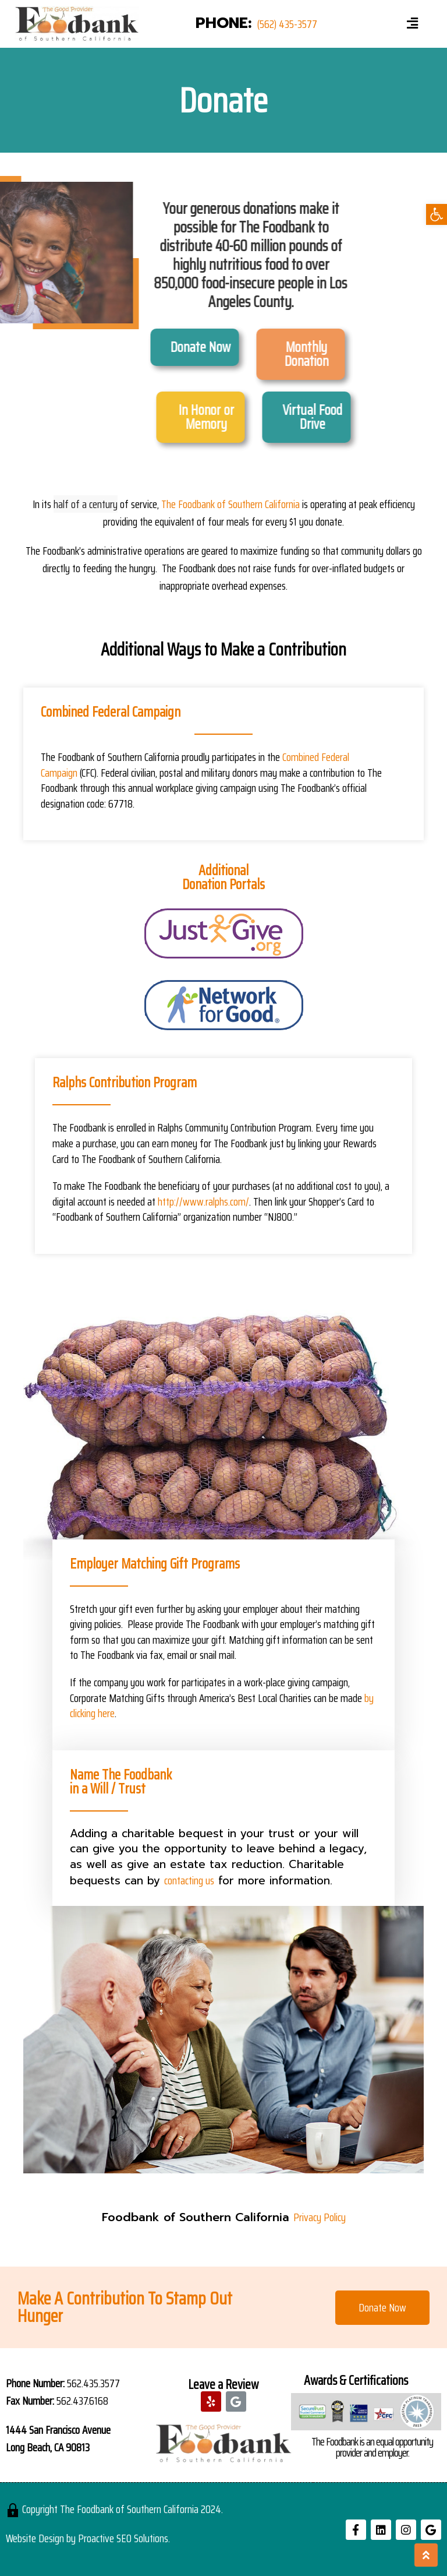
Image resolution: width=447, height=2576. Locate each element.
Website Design (35, 2538)
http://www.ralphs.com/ (203, 1201)
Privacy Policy (319, 2217)
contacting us (189, 1880)
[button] (382, 2307)
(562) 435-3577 (287, 24)
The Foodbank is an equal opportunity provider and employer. (372, 2447)
